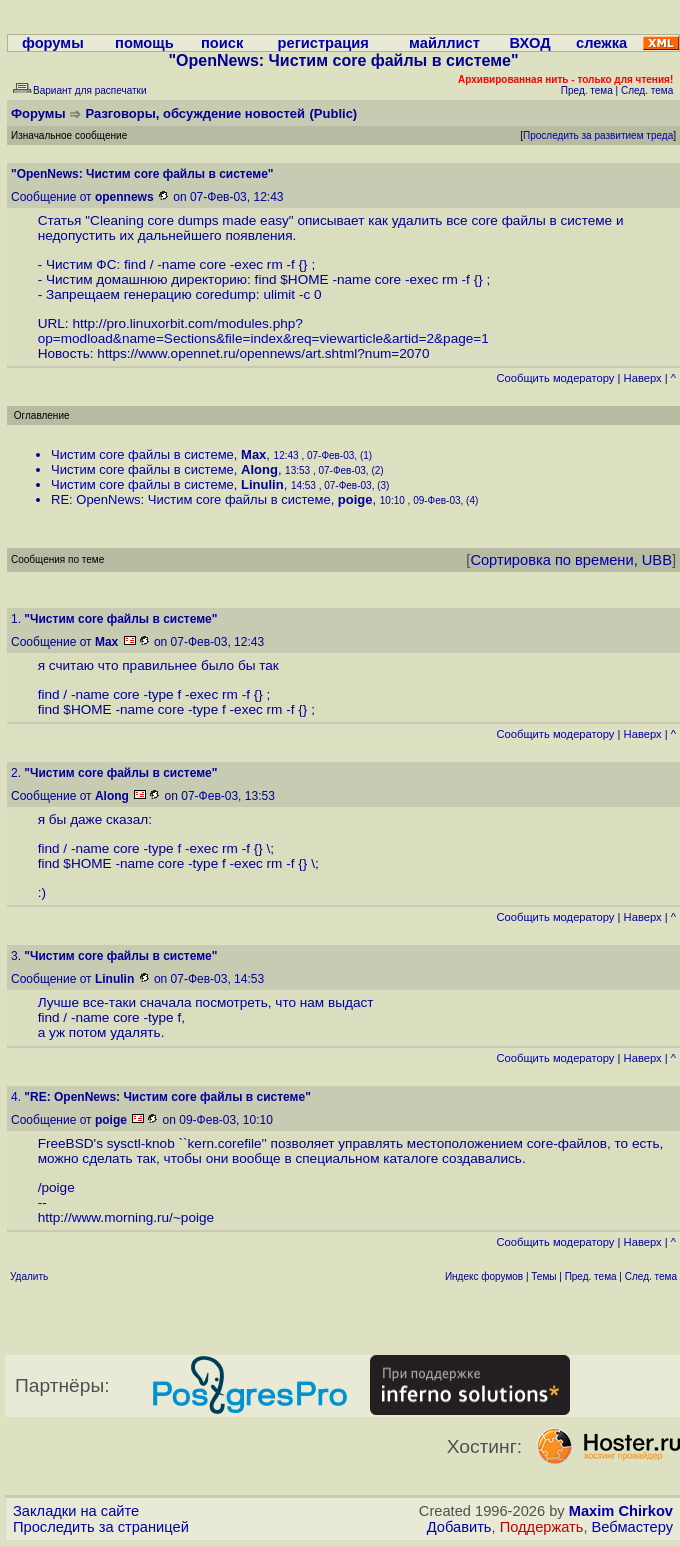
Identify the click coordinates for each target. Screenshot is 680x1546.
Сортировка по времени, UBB (571, 560)
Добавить (459, 1527)
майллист (444, 43)
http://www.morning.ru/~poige (126, 1217)
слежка (601, 43)
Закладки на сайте (76, 1511)
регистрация (323, 43)
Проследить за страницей (101, 1527)
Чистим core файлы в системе (142, 454)
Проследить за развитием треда (598, 135)
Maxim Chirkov (621, 1511)
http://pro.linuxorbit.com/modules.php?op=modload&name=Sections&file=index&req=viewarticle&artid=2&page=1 (263, 331)
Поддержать (542, 1527)
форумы (53, 43)
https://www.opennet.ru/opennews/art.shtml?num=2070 (263, 353)
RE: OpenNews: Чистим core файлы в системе (191, 499)
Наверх (643, 378)
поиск (222, 43)
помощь (144, 43)
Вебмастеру (632, 1527)
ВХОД (530, 43)
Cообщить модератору (555, 378)
